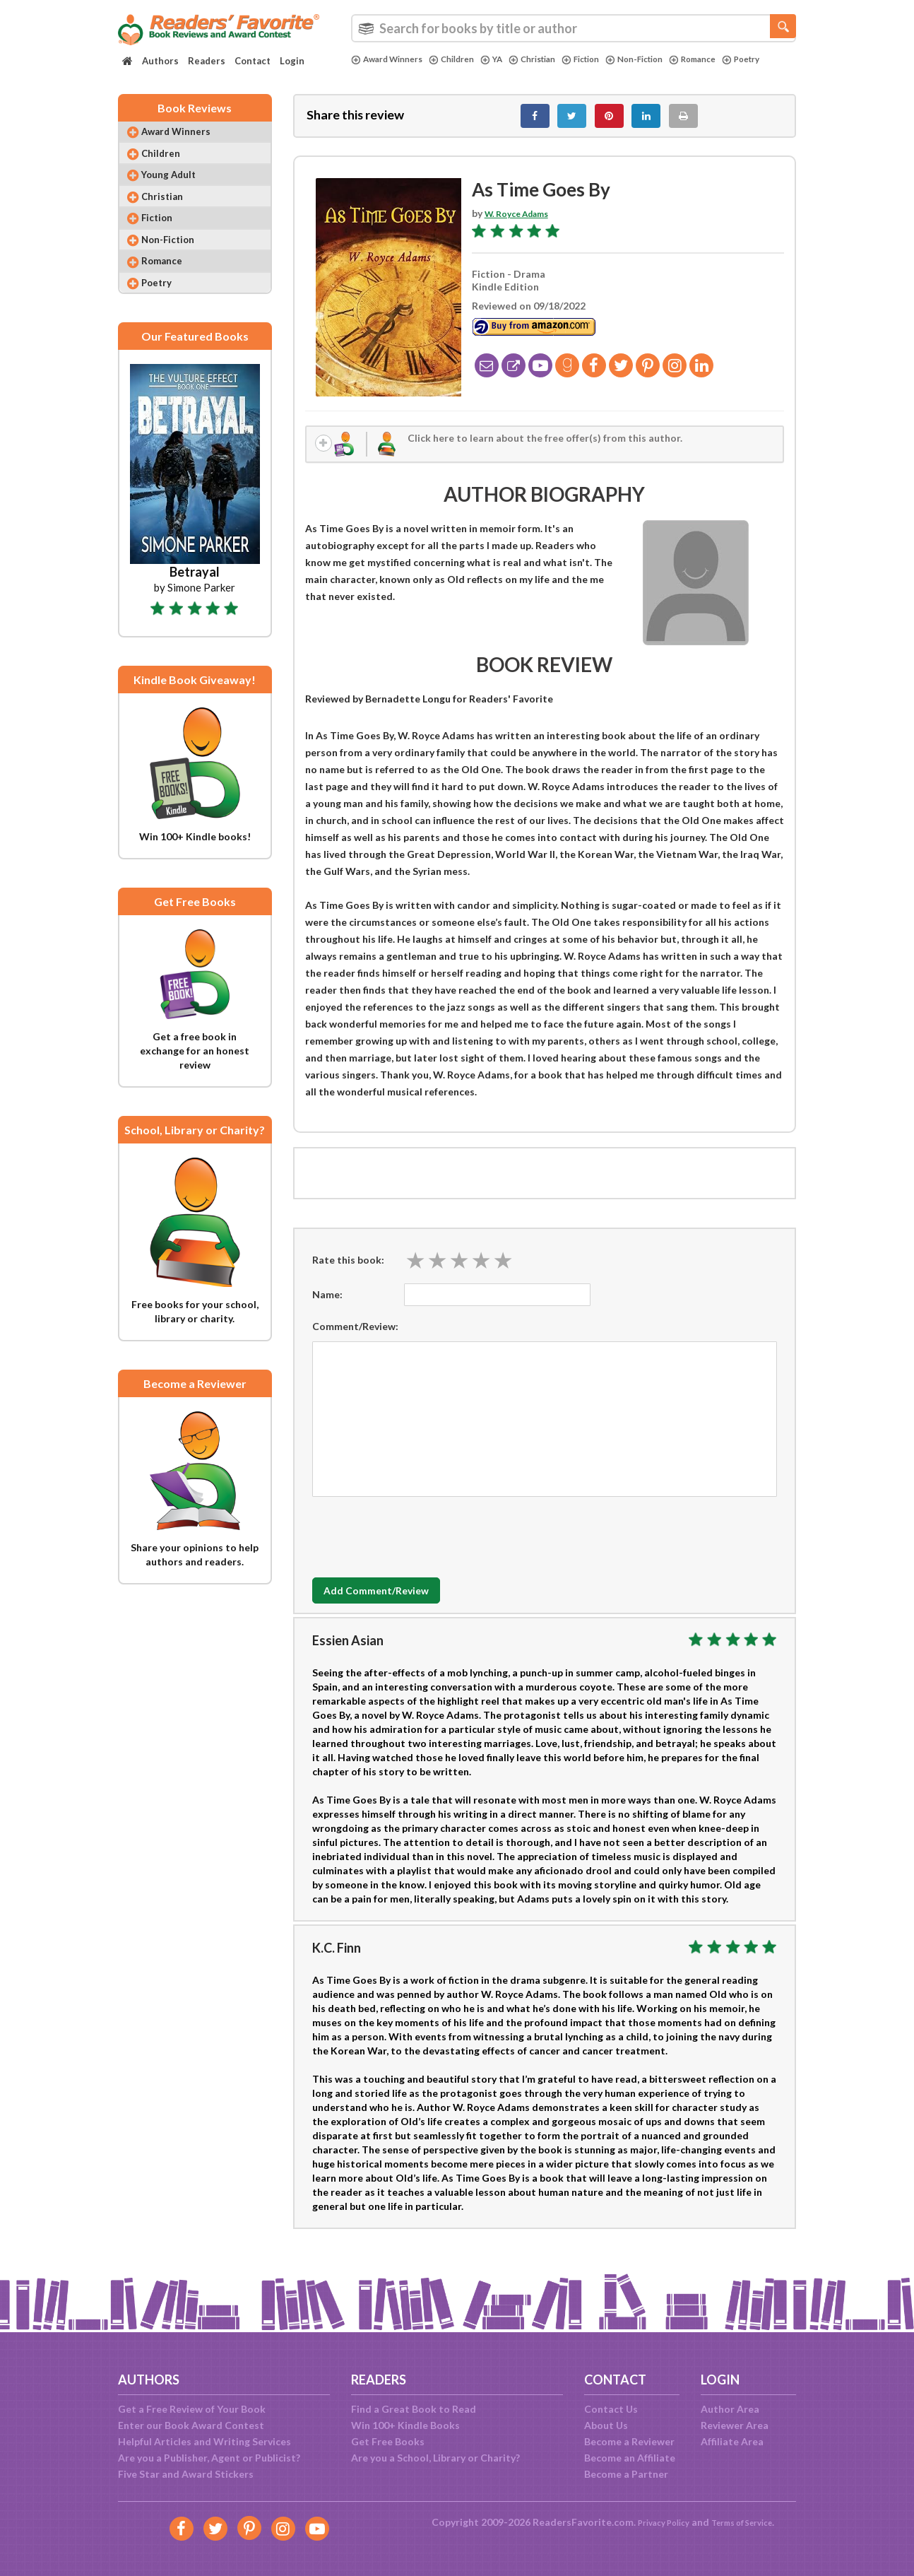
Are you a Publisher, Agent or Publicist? (209, 2458)
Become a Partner (626, 2474)
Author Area (730, 2409)
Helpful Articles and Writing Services (204, 2441)
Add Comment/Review (396, 1603)
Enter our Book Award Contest (191, 2425)
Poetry (372, 71)
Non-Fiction (667, 59)
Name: (327, 1306)
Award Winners (391, 59)
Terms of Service (748, 2522)
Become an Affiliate (629, 2458)
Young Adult (178, 190)
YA (507, 59)
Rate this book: (348, 1272)
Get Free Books (388, 2441)
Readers (206, 60)
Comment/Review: (355, 1338)
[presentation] (419, 1545)
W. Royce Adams (523, 221)
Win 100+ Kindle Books (405, 2425)
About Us (606, 2425)
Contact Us (611, 2409)
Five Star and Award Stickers (186, 2474)
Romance (732, 59)
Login (292, 60)
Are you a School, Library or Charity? (435, 2458)
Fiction (607, 59)
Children (464, 59)
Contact (253, 60)
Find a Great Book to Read (413, 2409)
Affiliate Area (732, 2441)
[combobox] (573, 28)
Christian (552, 59)
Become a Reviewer (629, 2441)
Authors (160, 60)
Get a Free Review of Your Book (192, 2409)
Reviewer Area (734, 2425)
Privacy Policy (655, 2522)
